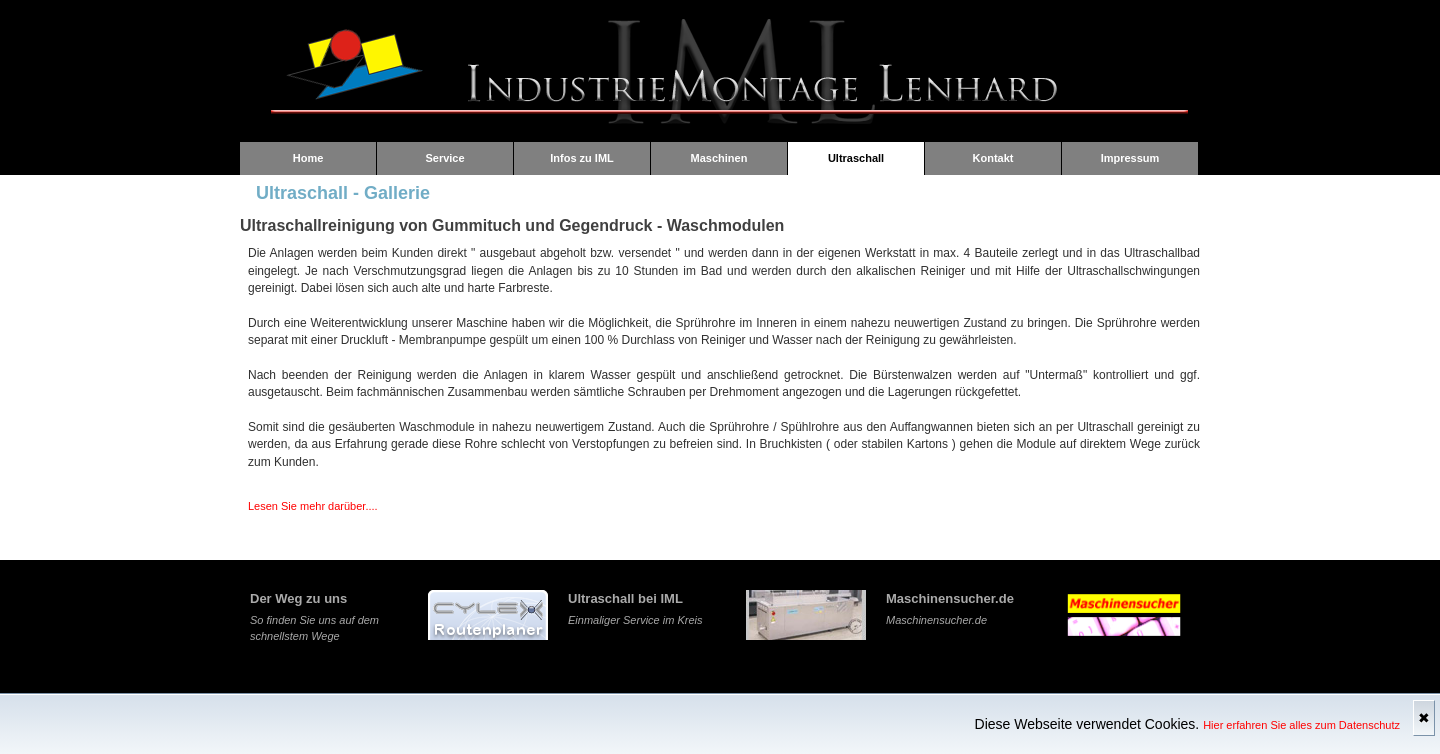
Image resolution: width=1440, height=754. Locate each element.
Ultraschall (856, 158)
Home (308, 158)
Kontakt (993, 158)
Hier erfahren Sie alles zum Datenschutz (1301, 725)
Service (444, 158)
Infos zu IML (582, 158)
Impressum (1130, 158)
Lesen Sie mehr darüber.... (313, 506)
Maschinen (719, 158)
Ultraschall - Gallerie (343, 192)
